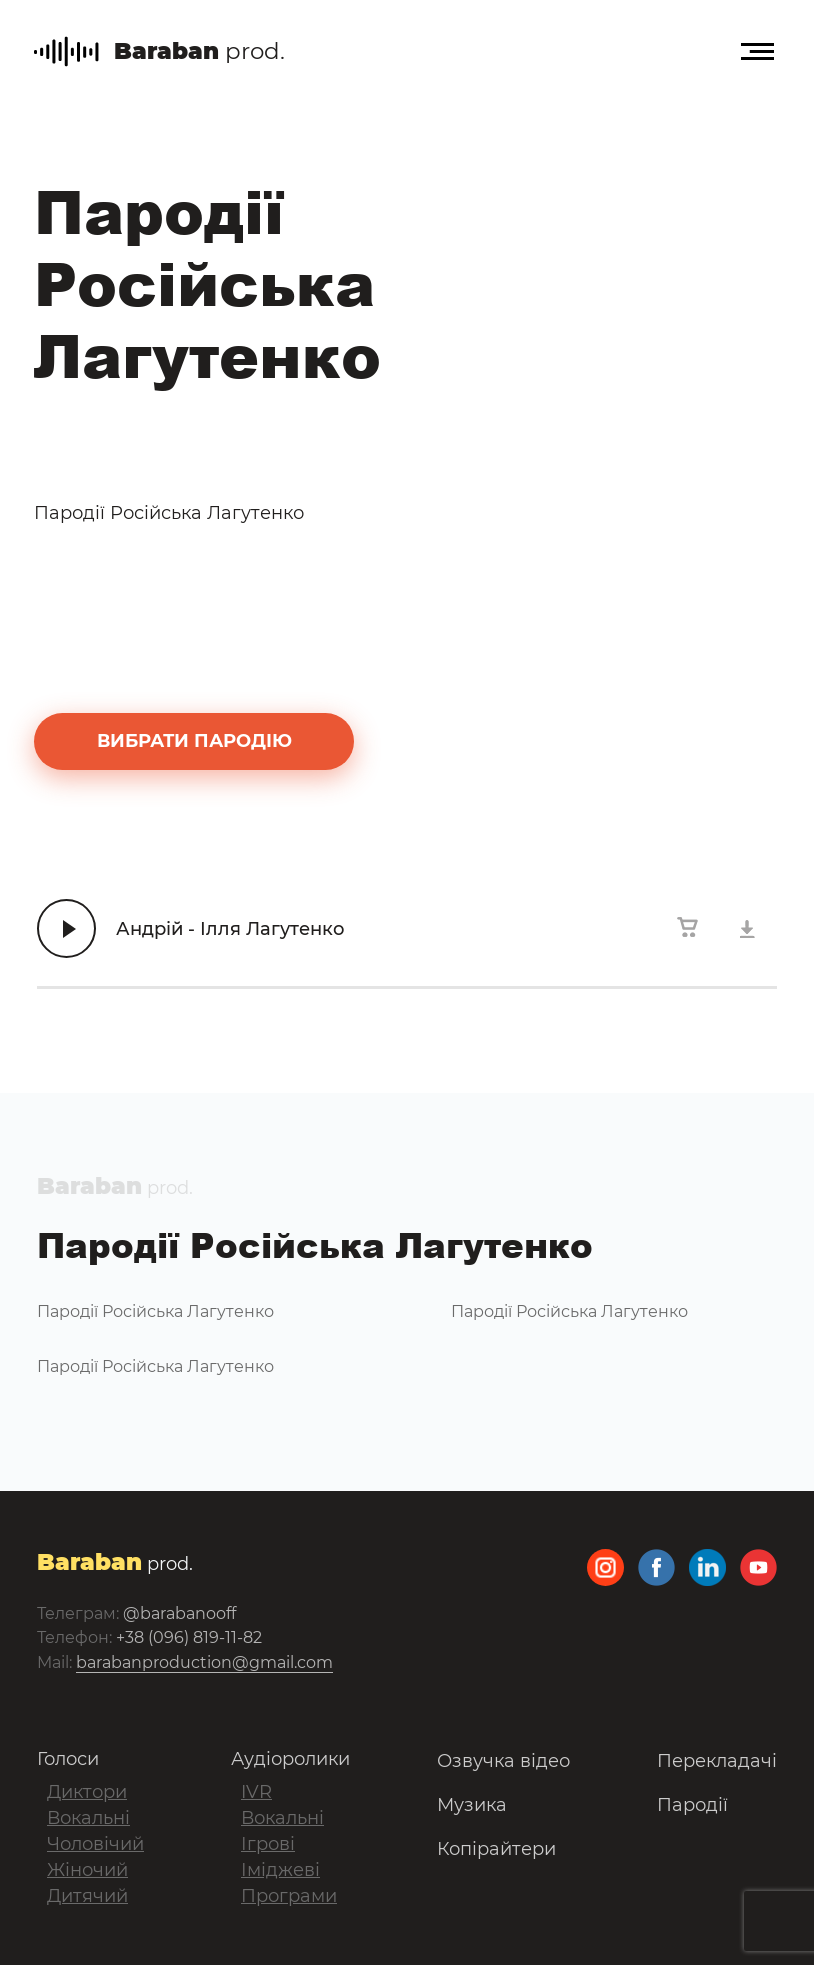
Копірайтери (496, 1849)
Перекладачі (717, 1761)
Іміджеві (280, 1870)
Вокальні (88, 1818)
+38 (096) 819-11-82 (189, 1637)
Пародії (692, 1805)
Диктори (87, 1792)
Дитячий (87, 1896)
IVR (256, 1792)
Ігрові (268, 1844)
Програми (289, 1896)
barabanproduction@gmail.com (204, 1662)
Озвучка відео (503, 1761)
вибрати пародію (194, 741)
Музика (472, 1805)
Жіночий (87, 1870)
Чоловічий (95, 1844)
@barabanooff (179, 1613)
